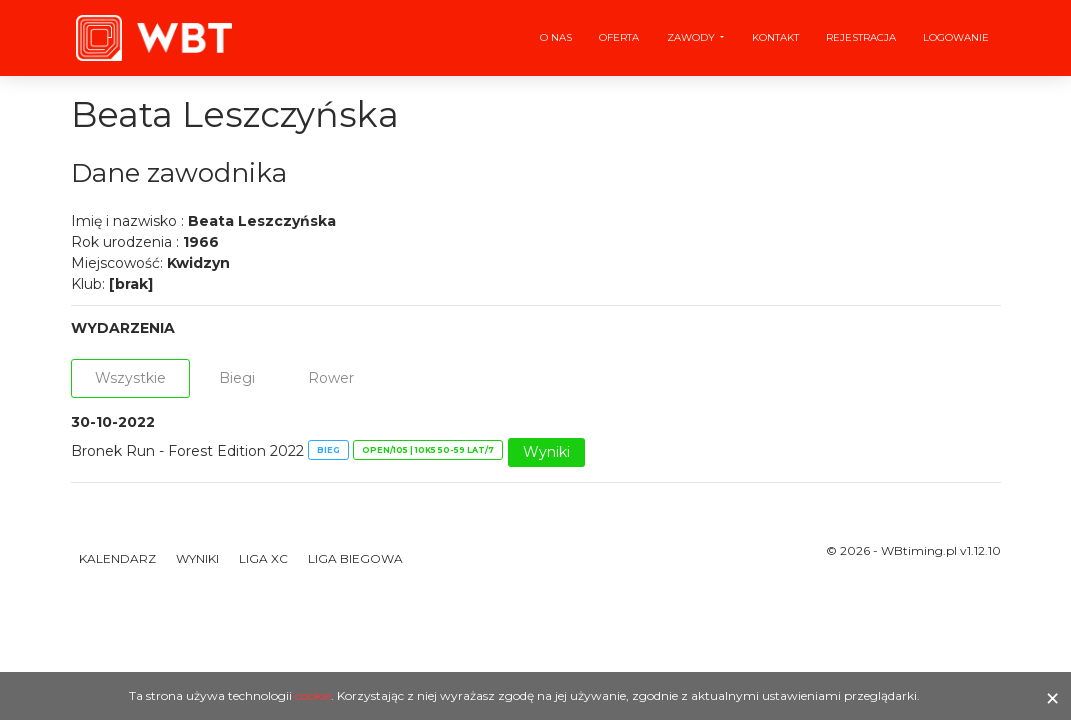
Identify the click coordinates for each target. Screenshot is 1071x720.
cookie (313, 695)
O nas (556, 37)
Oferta (619, 37)
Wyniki (546, 452)
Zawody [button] (692, 37)
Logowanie (956, 37)
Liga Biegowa (355, 558)
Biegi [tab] (237, 378)
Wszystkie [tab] (130, 378)
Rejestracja (861, 37)
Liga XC (263, 558)
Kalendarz (117, 558)
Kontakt (775, 37)
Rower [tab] (331, 378)
